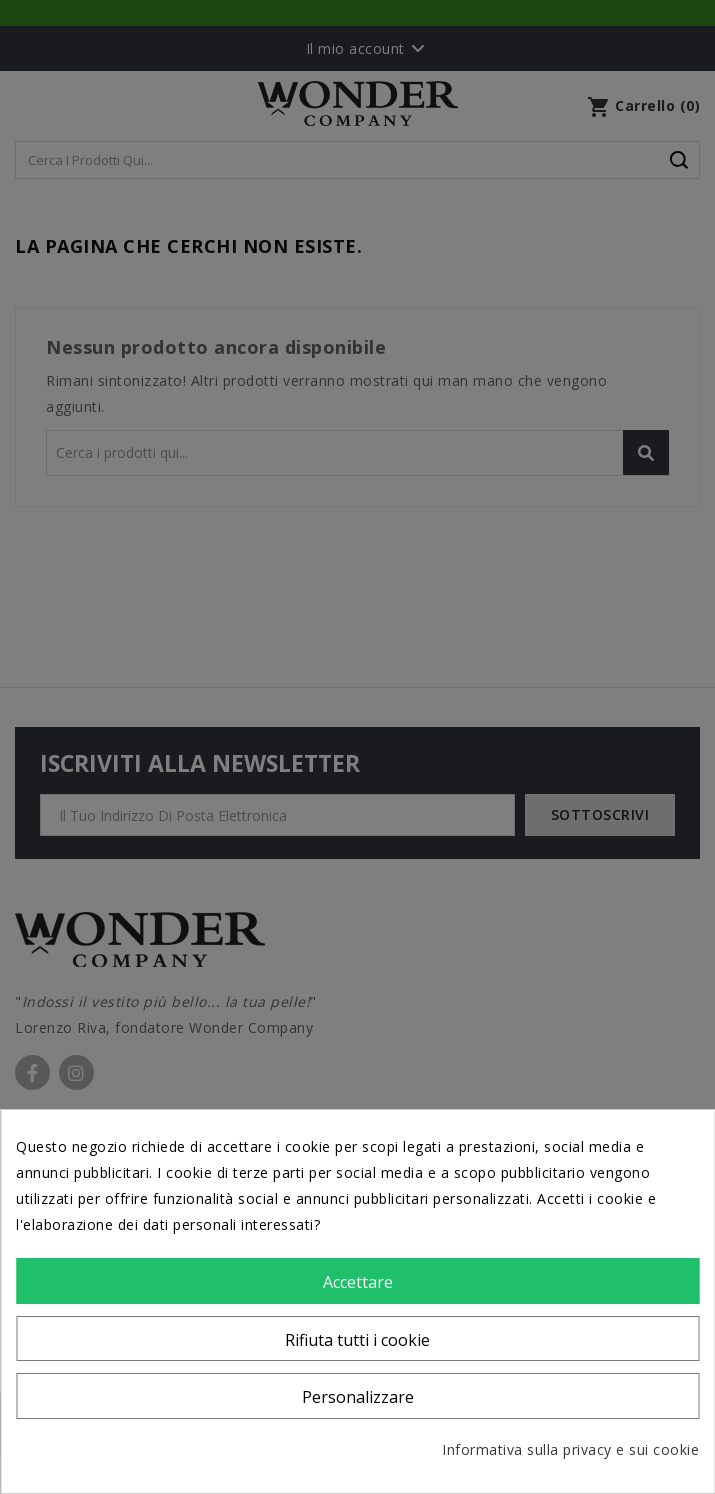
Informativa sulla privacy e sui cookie (570, 1449)
